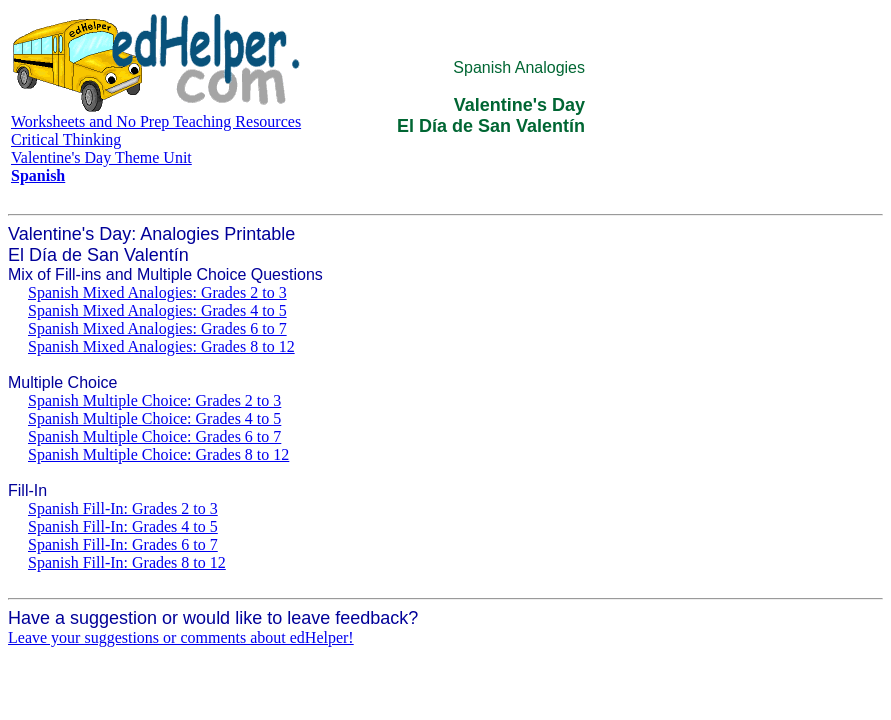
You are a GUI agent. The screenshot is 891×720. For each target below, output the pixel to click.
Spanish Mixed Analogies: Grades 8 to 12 (161, 346)
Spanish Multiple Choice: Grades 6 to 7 (154, 436)
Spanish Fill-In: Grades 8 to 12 (127, 562)
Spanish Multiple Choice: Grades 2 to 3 (154, 400)
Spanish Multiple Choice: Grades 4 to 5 (154, 418)
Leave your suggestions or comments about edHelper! (181, 637)
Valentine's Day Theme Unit (101, 157)
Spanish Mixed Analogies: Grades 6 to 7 (157, 328)
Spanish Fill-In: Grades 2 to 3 (123, 508)
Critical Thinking (66, 139)
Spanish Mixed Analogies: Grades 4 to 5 (157, 310)
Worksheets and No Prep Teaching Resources (156, 121)
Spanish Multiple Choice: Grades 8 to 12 (158, 454)
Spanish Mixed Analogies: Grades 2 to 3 (157, 292)
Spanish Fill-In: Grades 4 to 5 (123, 526)
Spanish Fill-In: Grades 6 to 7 (123, 544)
